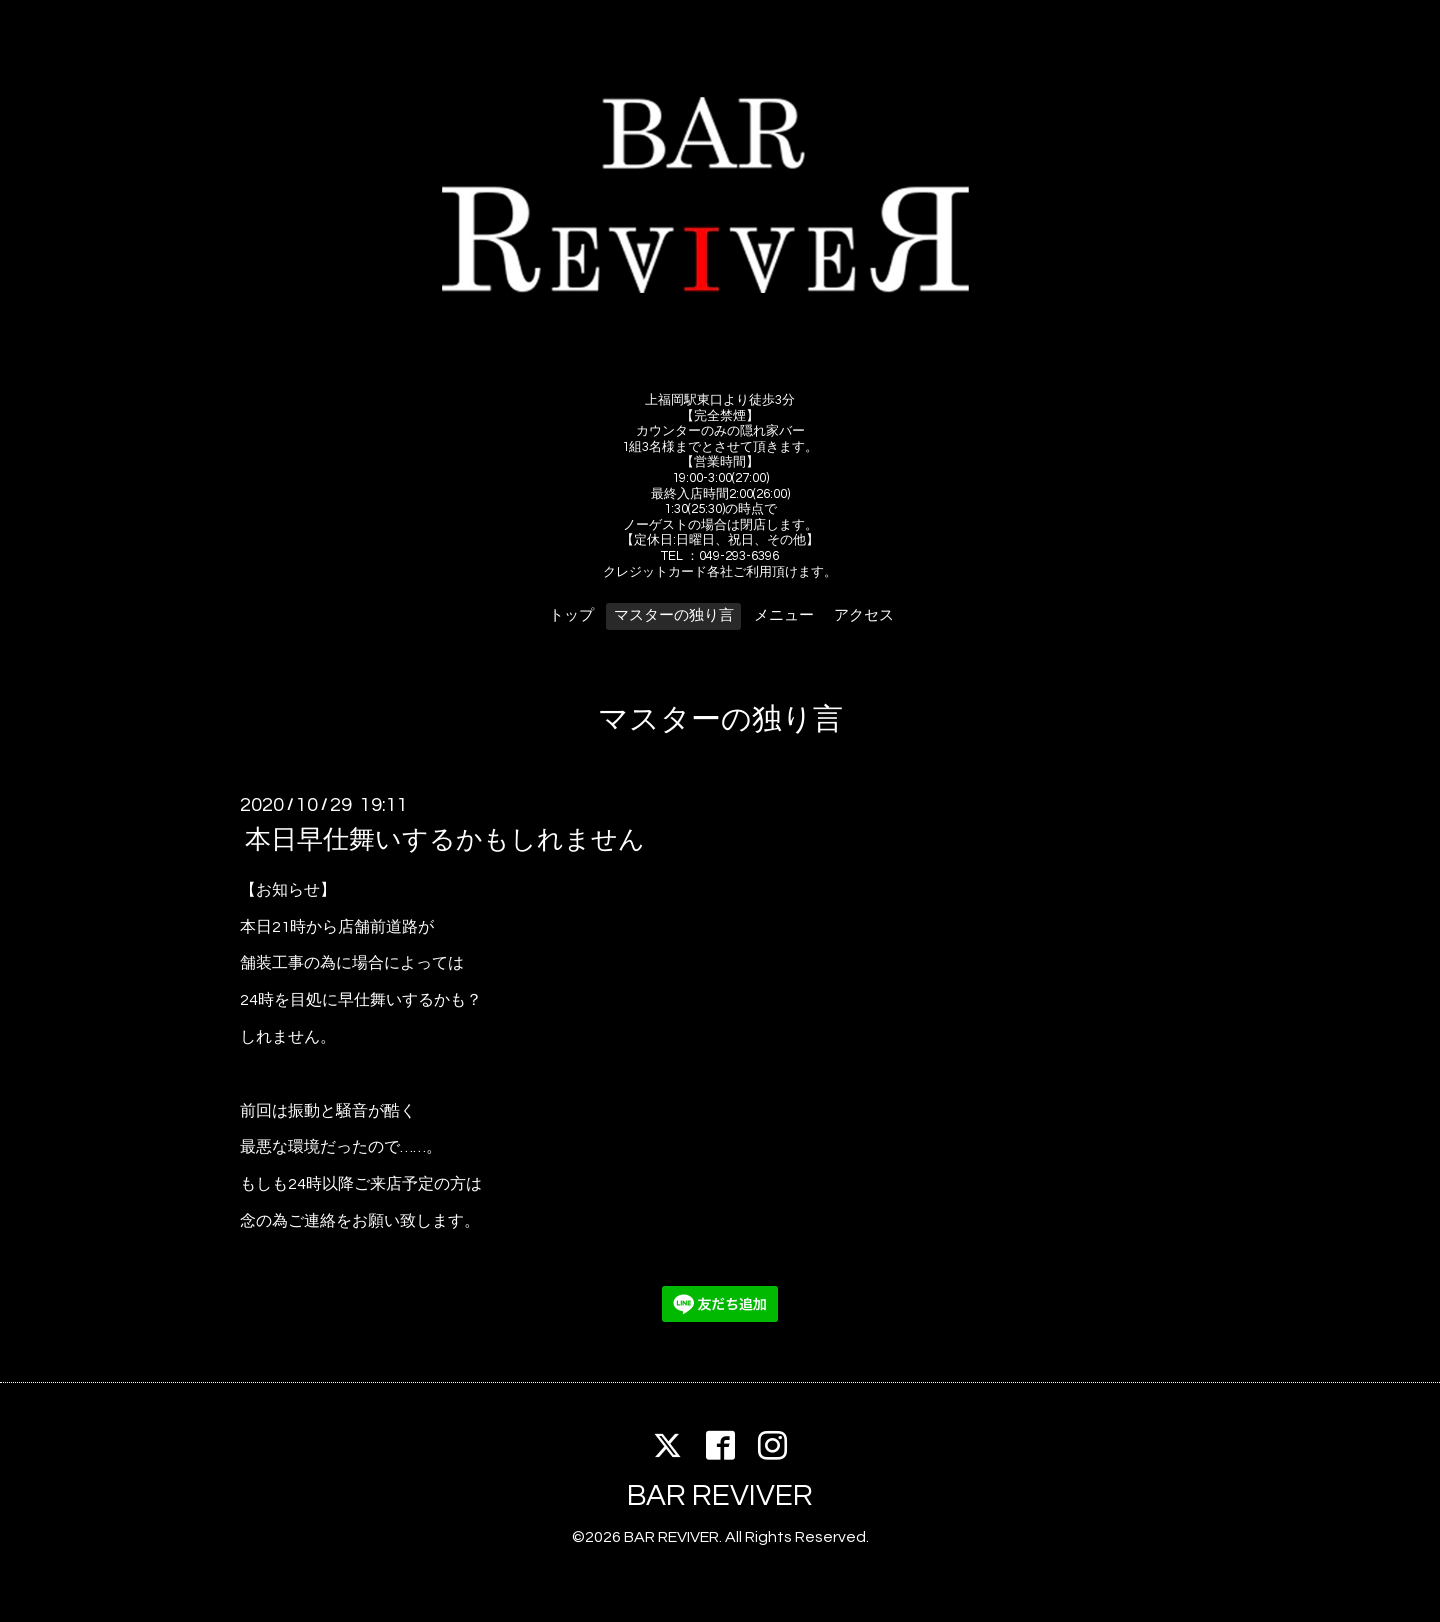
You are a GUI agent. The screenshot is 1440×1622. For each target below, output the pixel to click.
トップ (571, 615)
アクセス (864, 615)
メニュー (784, 615)
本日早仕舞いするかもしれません (445, 840)
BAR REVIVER (720, 1495)
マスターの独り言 (674, 615)
